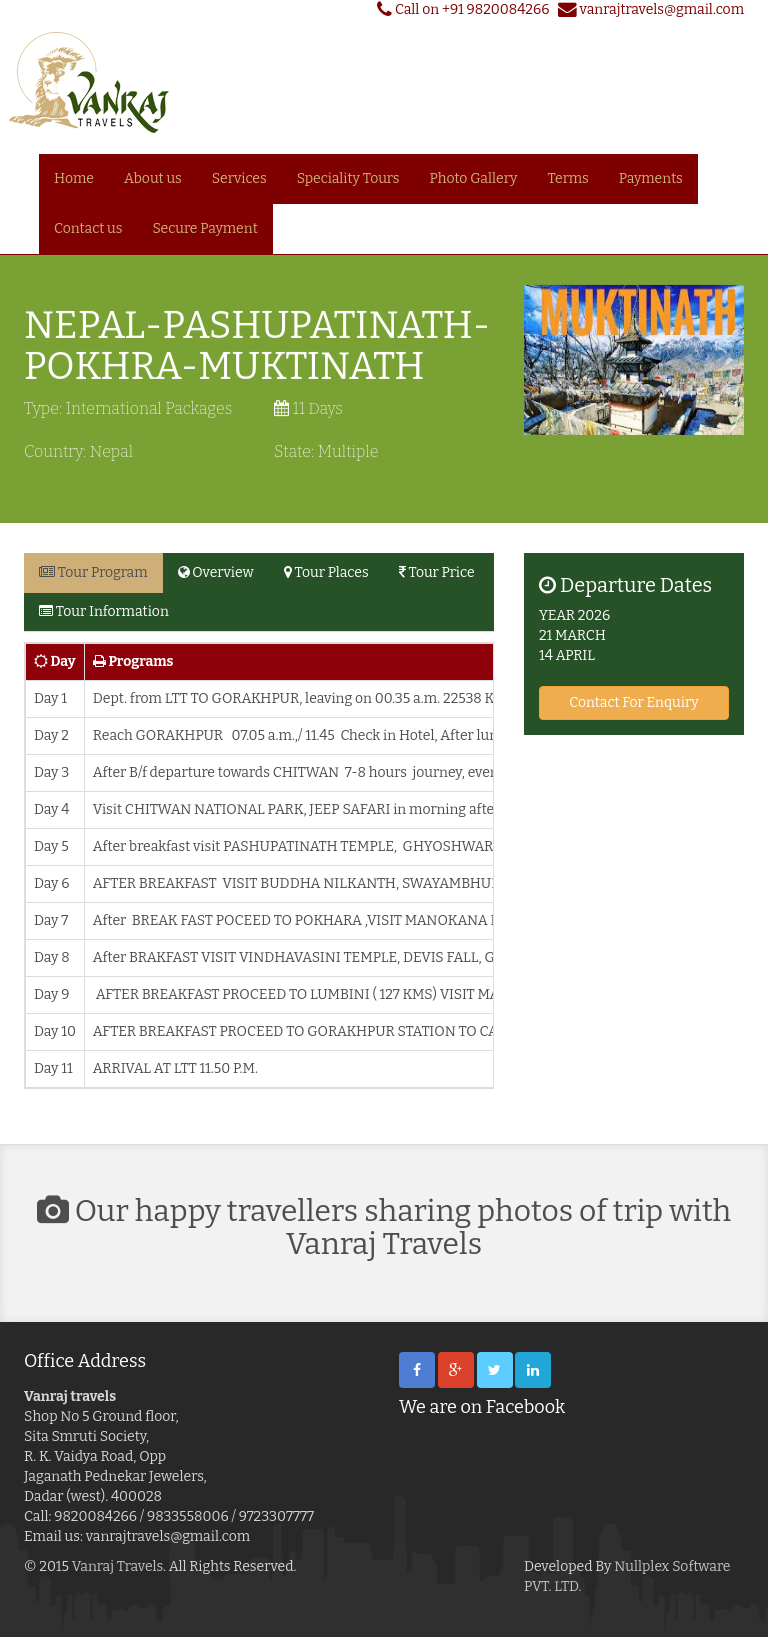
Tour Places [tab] (326, 572)
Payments (651, 178)
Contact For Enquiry (633, 702)
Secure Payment (204, 228)
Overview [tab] (216, 572)
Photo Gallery (474, 178)
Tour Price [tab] (437, 572)
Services (239, 178)
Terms (568, 178)
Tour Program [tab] (93, 572)
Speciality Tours (348, 178)
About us (153, 178)
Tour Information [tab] (104, 611)
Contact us (88, 228)
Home (74, 178)
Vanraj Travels (117, 1566)
